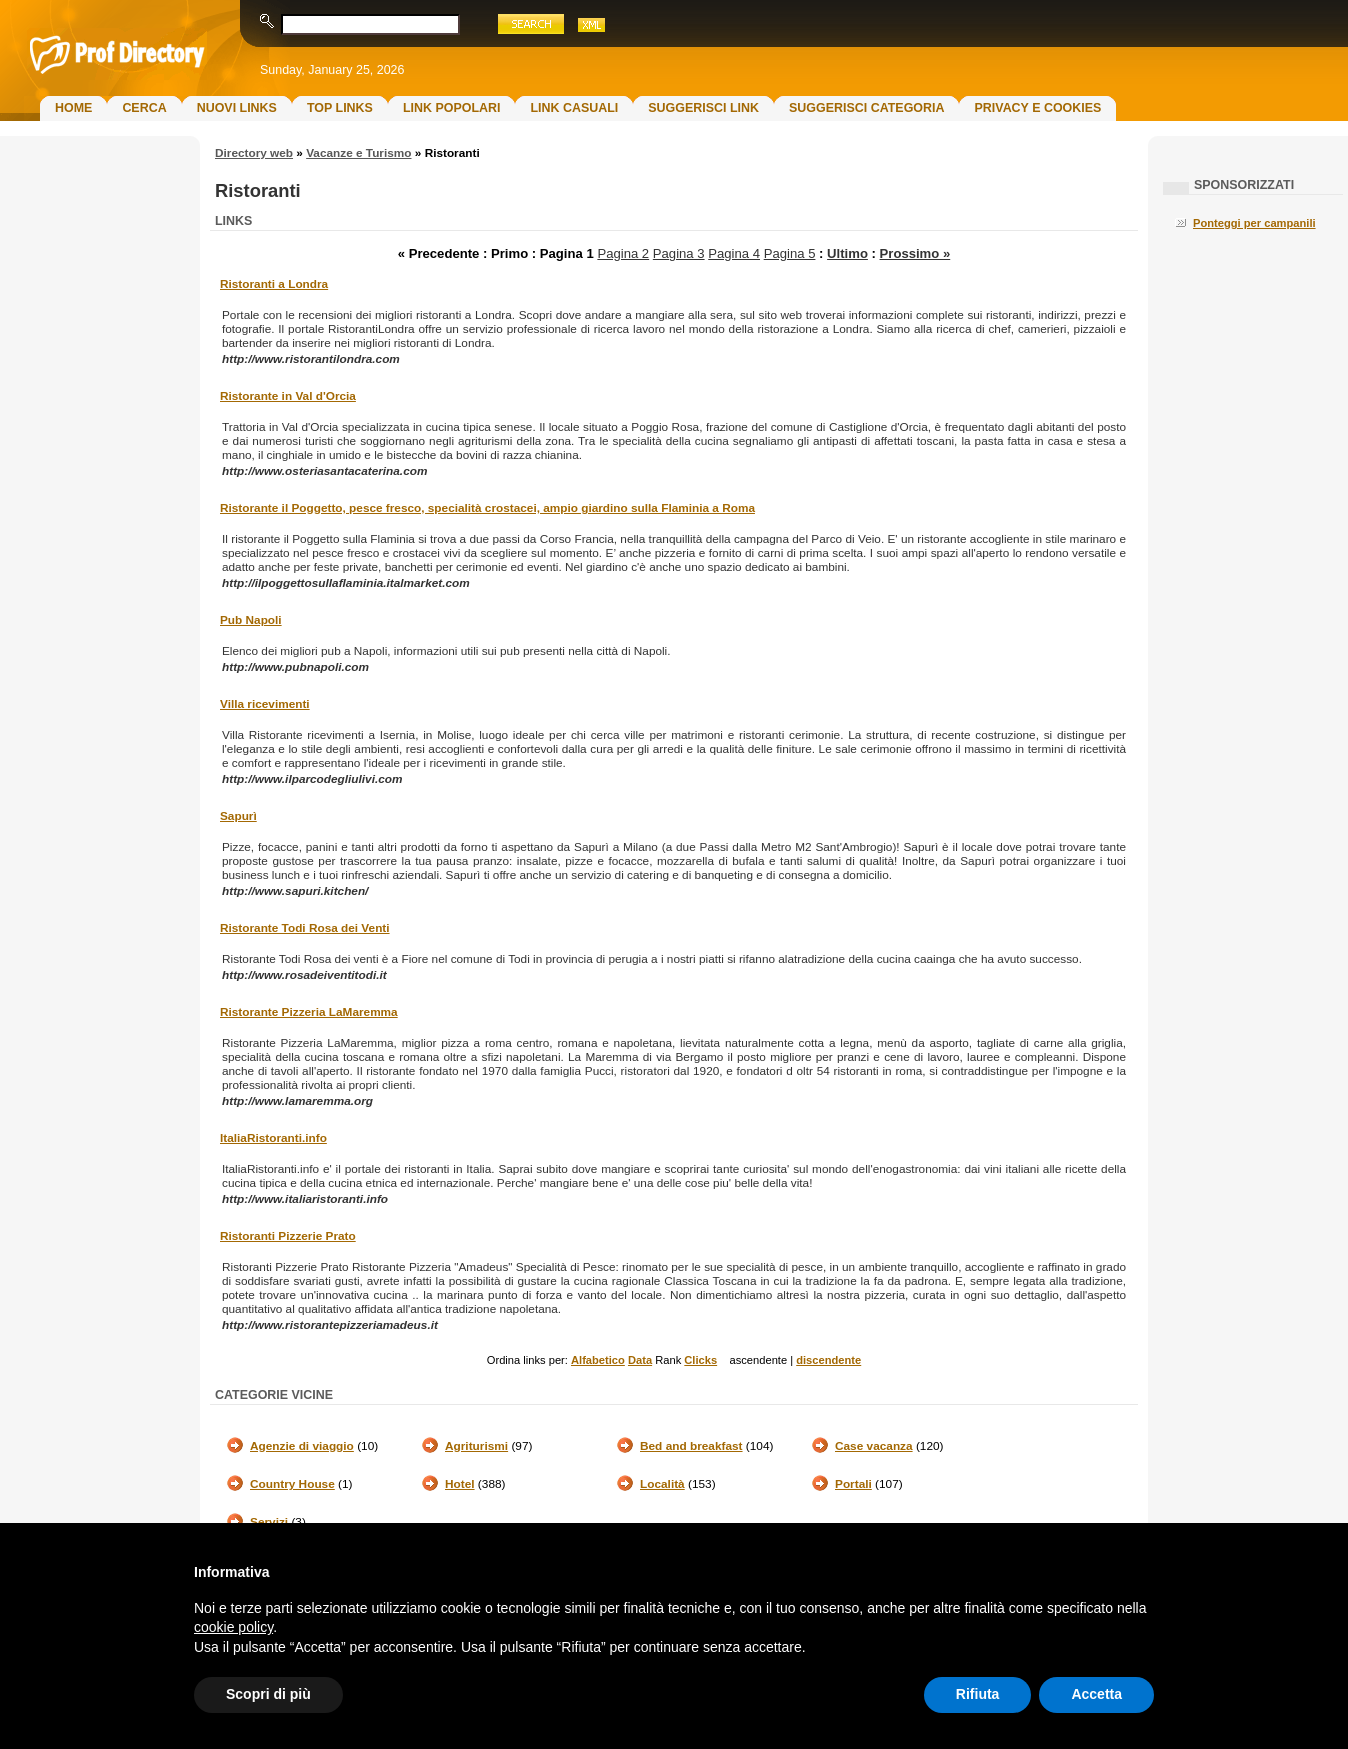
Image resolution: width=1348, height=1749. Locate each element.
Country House (292, 1484)
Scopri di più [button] (268, 1694)
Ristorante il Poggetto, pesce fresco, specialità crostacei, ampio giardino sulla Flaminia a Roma (487, 508)
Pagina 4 (734, 253)
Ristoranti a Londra (274, 284)
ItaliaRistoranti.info (273, 1138)
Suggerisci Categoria (866, 108)
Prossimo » (915, 253)
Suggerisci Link (703, 108)
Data (640, 1360)
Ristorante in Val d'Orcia (288, 396)
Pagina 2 (623, 253)
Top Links (340, 108)
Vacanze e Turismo (358, 153)
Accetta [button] (1096, 1694)
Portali (853, 1484)
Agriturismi (476, 1446)
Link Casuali (574, 108)
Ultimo (847, 253)
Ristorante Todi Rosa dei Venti (305, 928)
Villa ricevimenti (265, 704)
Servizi (269, 1522)
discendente (828, 1360)
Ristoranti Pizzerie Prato (288, 1236)
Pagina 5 (790, 253)
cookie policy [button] (233, 1627)
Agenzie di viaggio (302, 1446)
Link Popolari (452, 108)
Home (73, 108)
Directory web (254, 153)
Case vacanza (874, 1446)
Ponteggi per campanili (1254, 223)
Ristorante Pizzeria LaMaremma (309, 1012)
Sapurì (238, 816)
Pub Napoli (251, 620)
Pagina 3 (679, 253)
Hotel (460, 1484)
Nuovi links (237, 108)
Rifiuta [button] (978, 1694)
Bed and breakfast (691, 1446)
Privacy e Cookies (1037, 108)
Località (662, 1484)
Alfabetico (598, 1360)
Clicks (700, 1360)
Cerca (144, 108)
